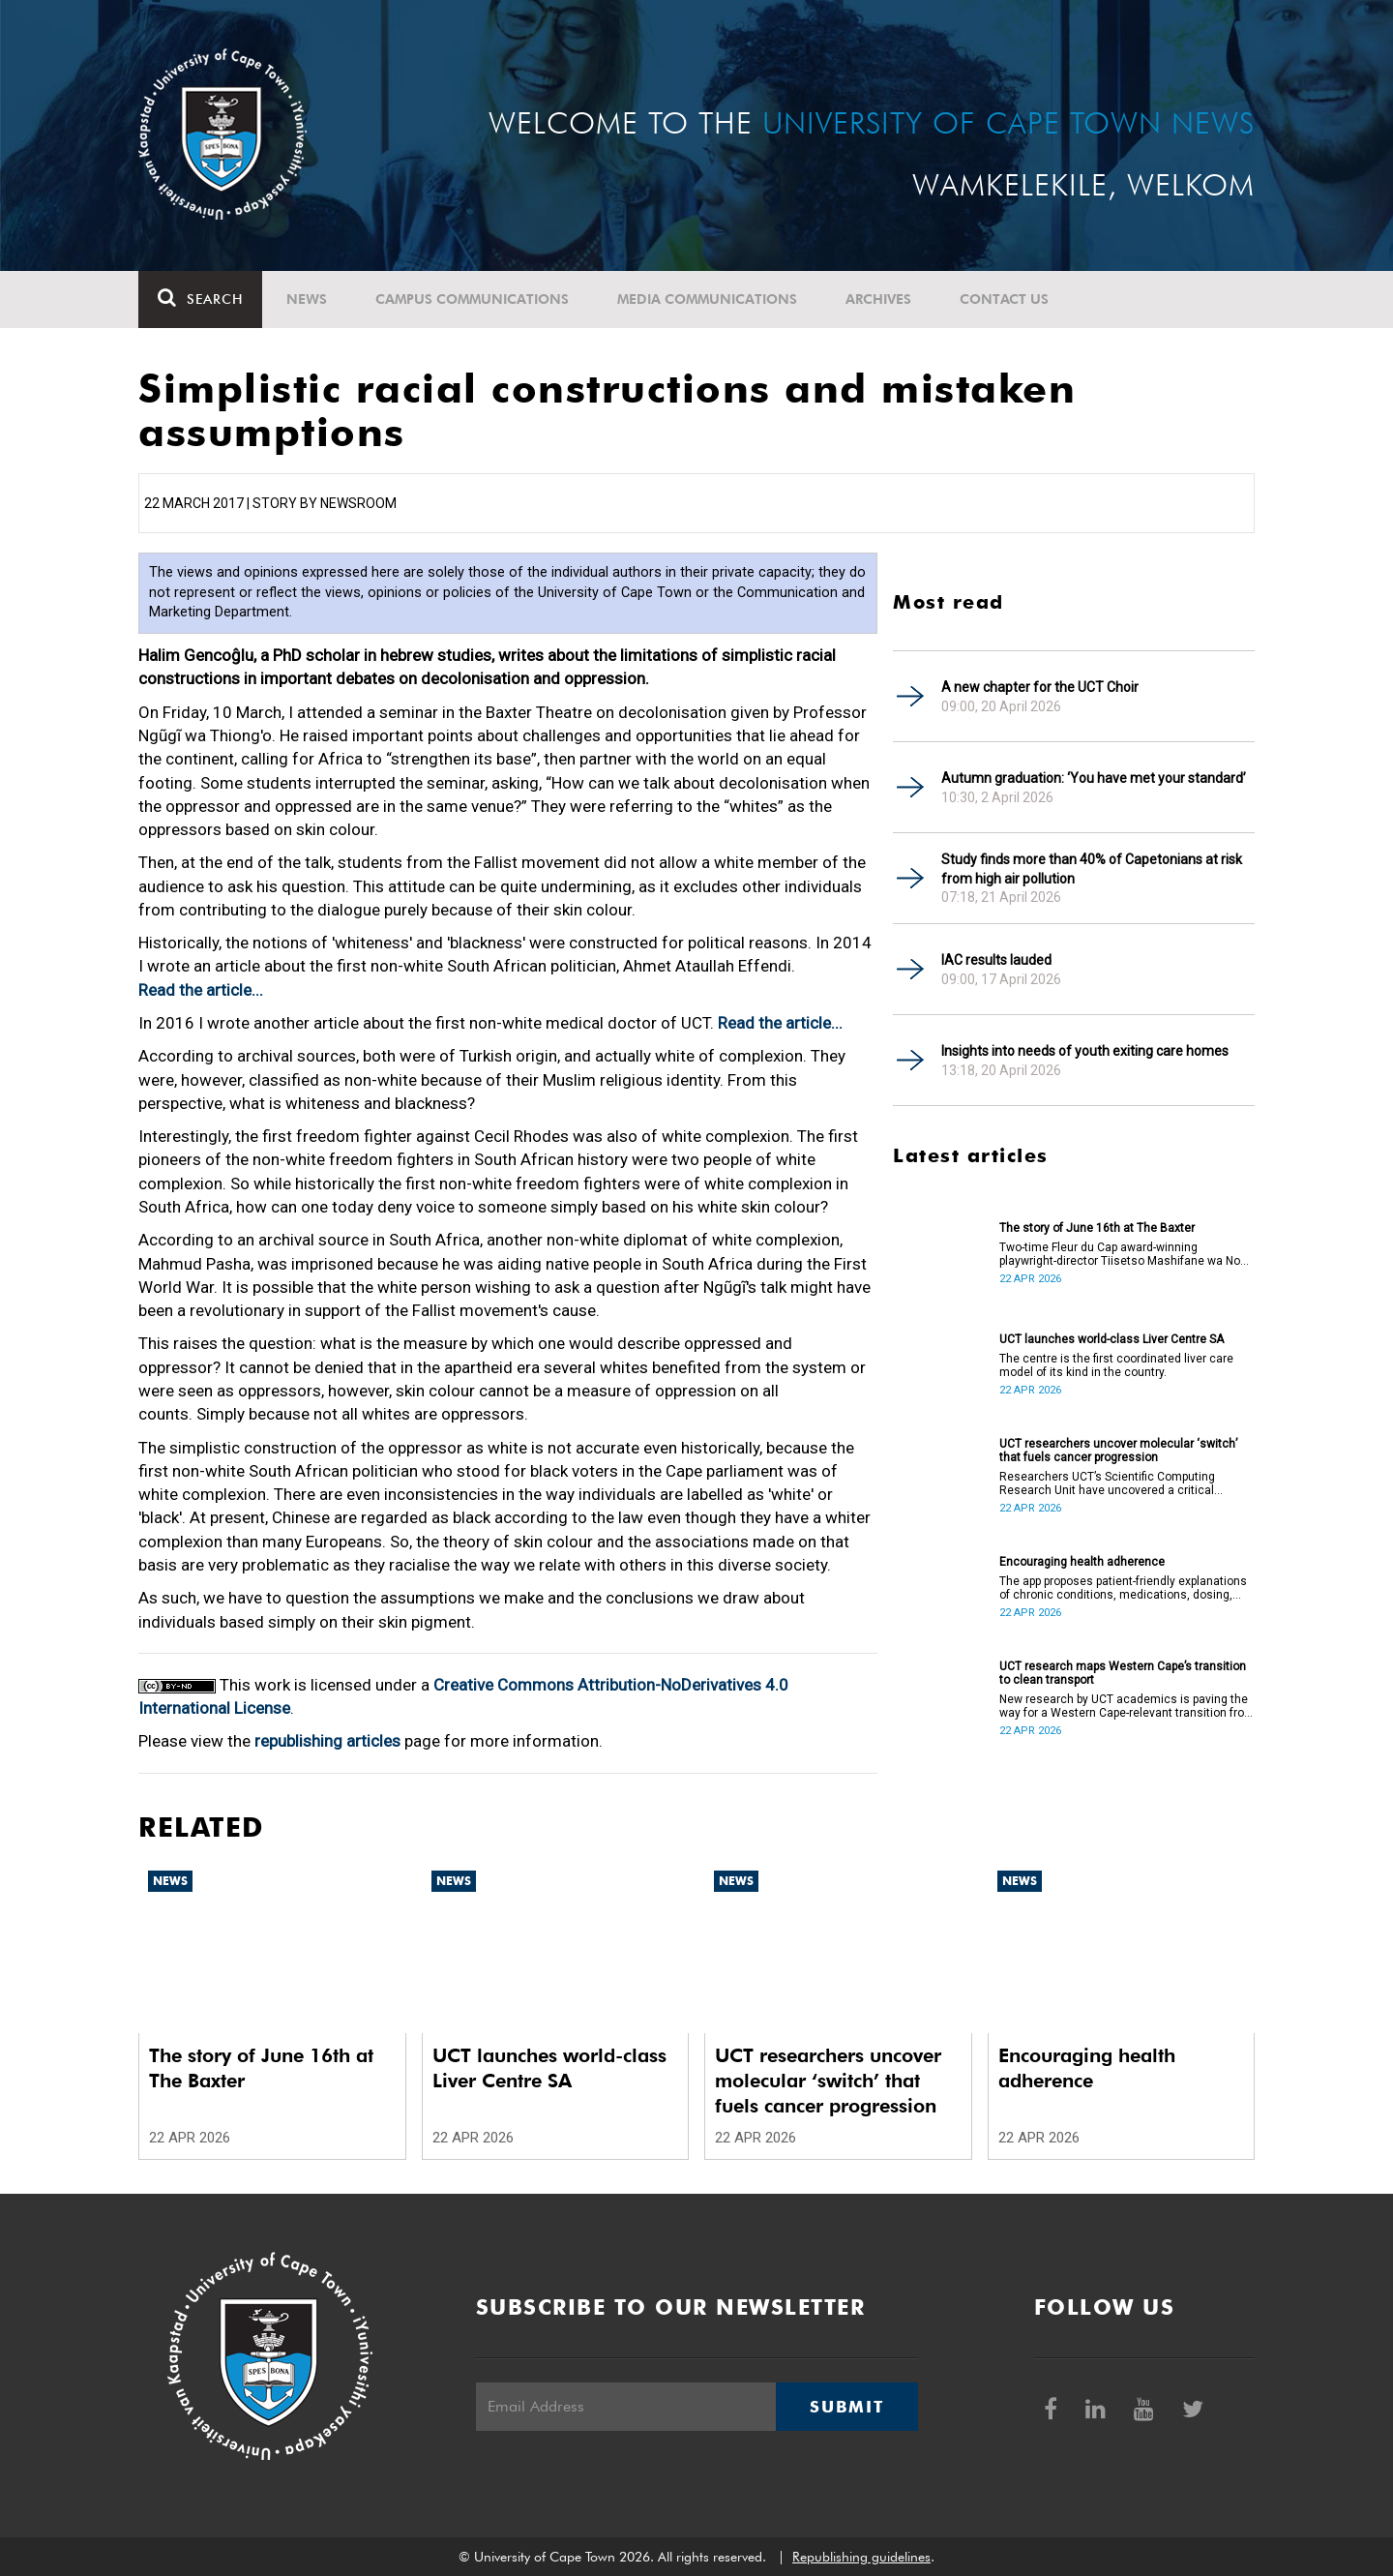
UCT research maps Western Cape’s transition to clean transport (1122, 1673)
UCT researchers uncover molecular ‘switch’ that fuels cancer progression (1118, 1450)
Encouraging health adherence (1082, 1562)
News (306, 299)
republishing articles (327, 1741)
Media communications (707, 299)
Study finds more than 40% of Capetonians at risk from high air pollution (1091, 869)
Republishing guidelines (861, 2556)
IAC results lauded (996, 960)
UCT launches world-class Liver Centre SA (1111, 1339)
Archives (878, 299)
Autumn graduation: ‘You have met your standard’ (1093, 778)
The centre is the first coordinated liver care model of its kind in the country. (1116, 1365)
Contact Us (1004, 299)
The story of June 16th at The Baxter (1097, 1228)
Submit (846, 2406)
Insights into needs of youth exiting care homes (1085, 1051)
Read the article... (200, 990)
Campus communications (472, 299)
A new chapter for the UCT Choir (1040, 687)
